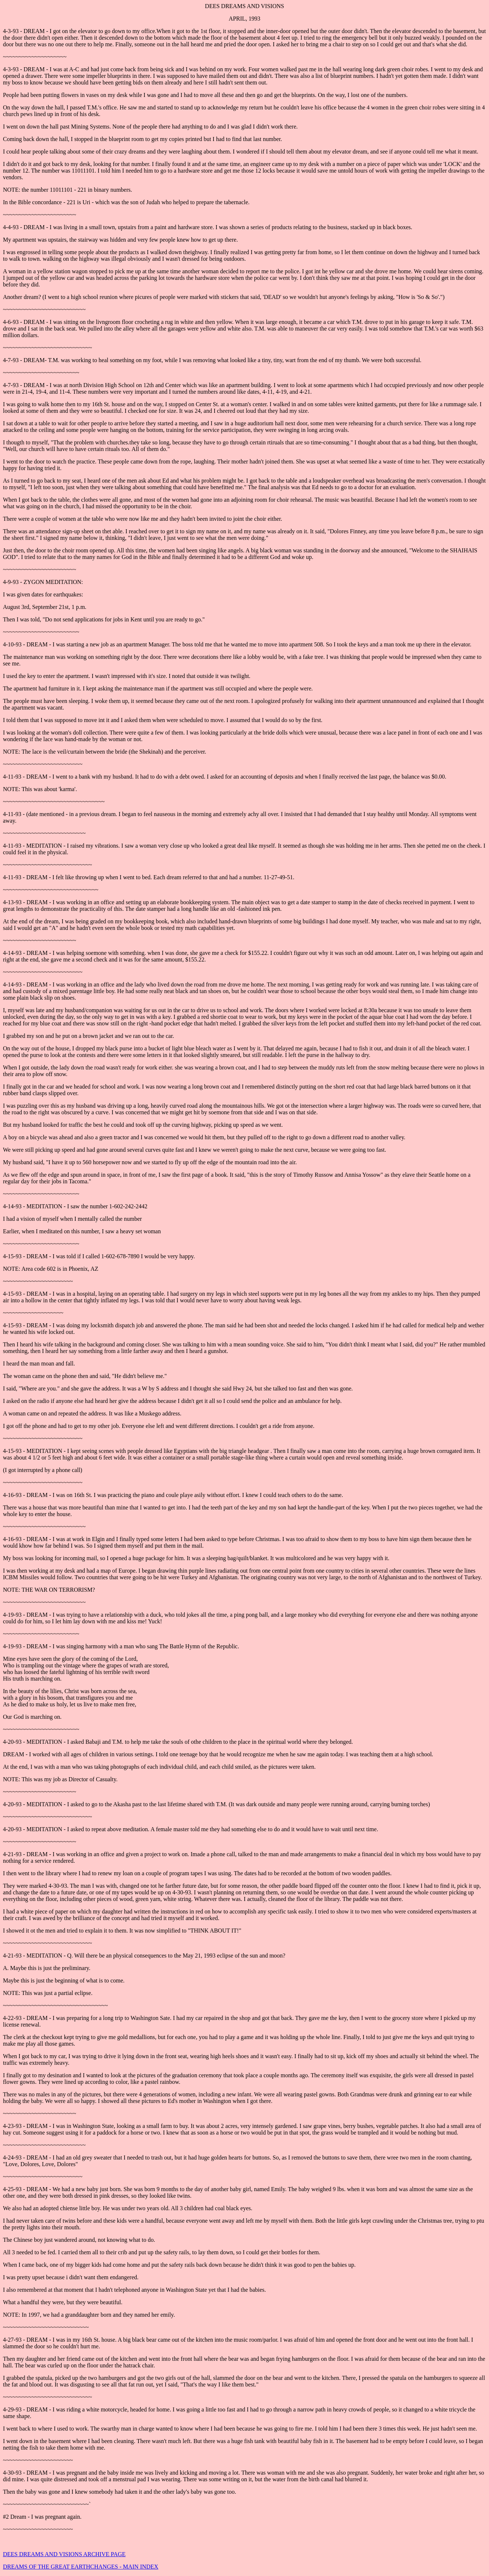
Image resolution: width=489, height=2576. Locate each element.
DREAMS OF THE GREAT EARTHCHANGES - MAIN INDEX (80, 2567)
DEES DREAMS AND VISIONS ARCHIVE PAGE (64, 2554)
